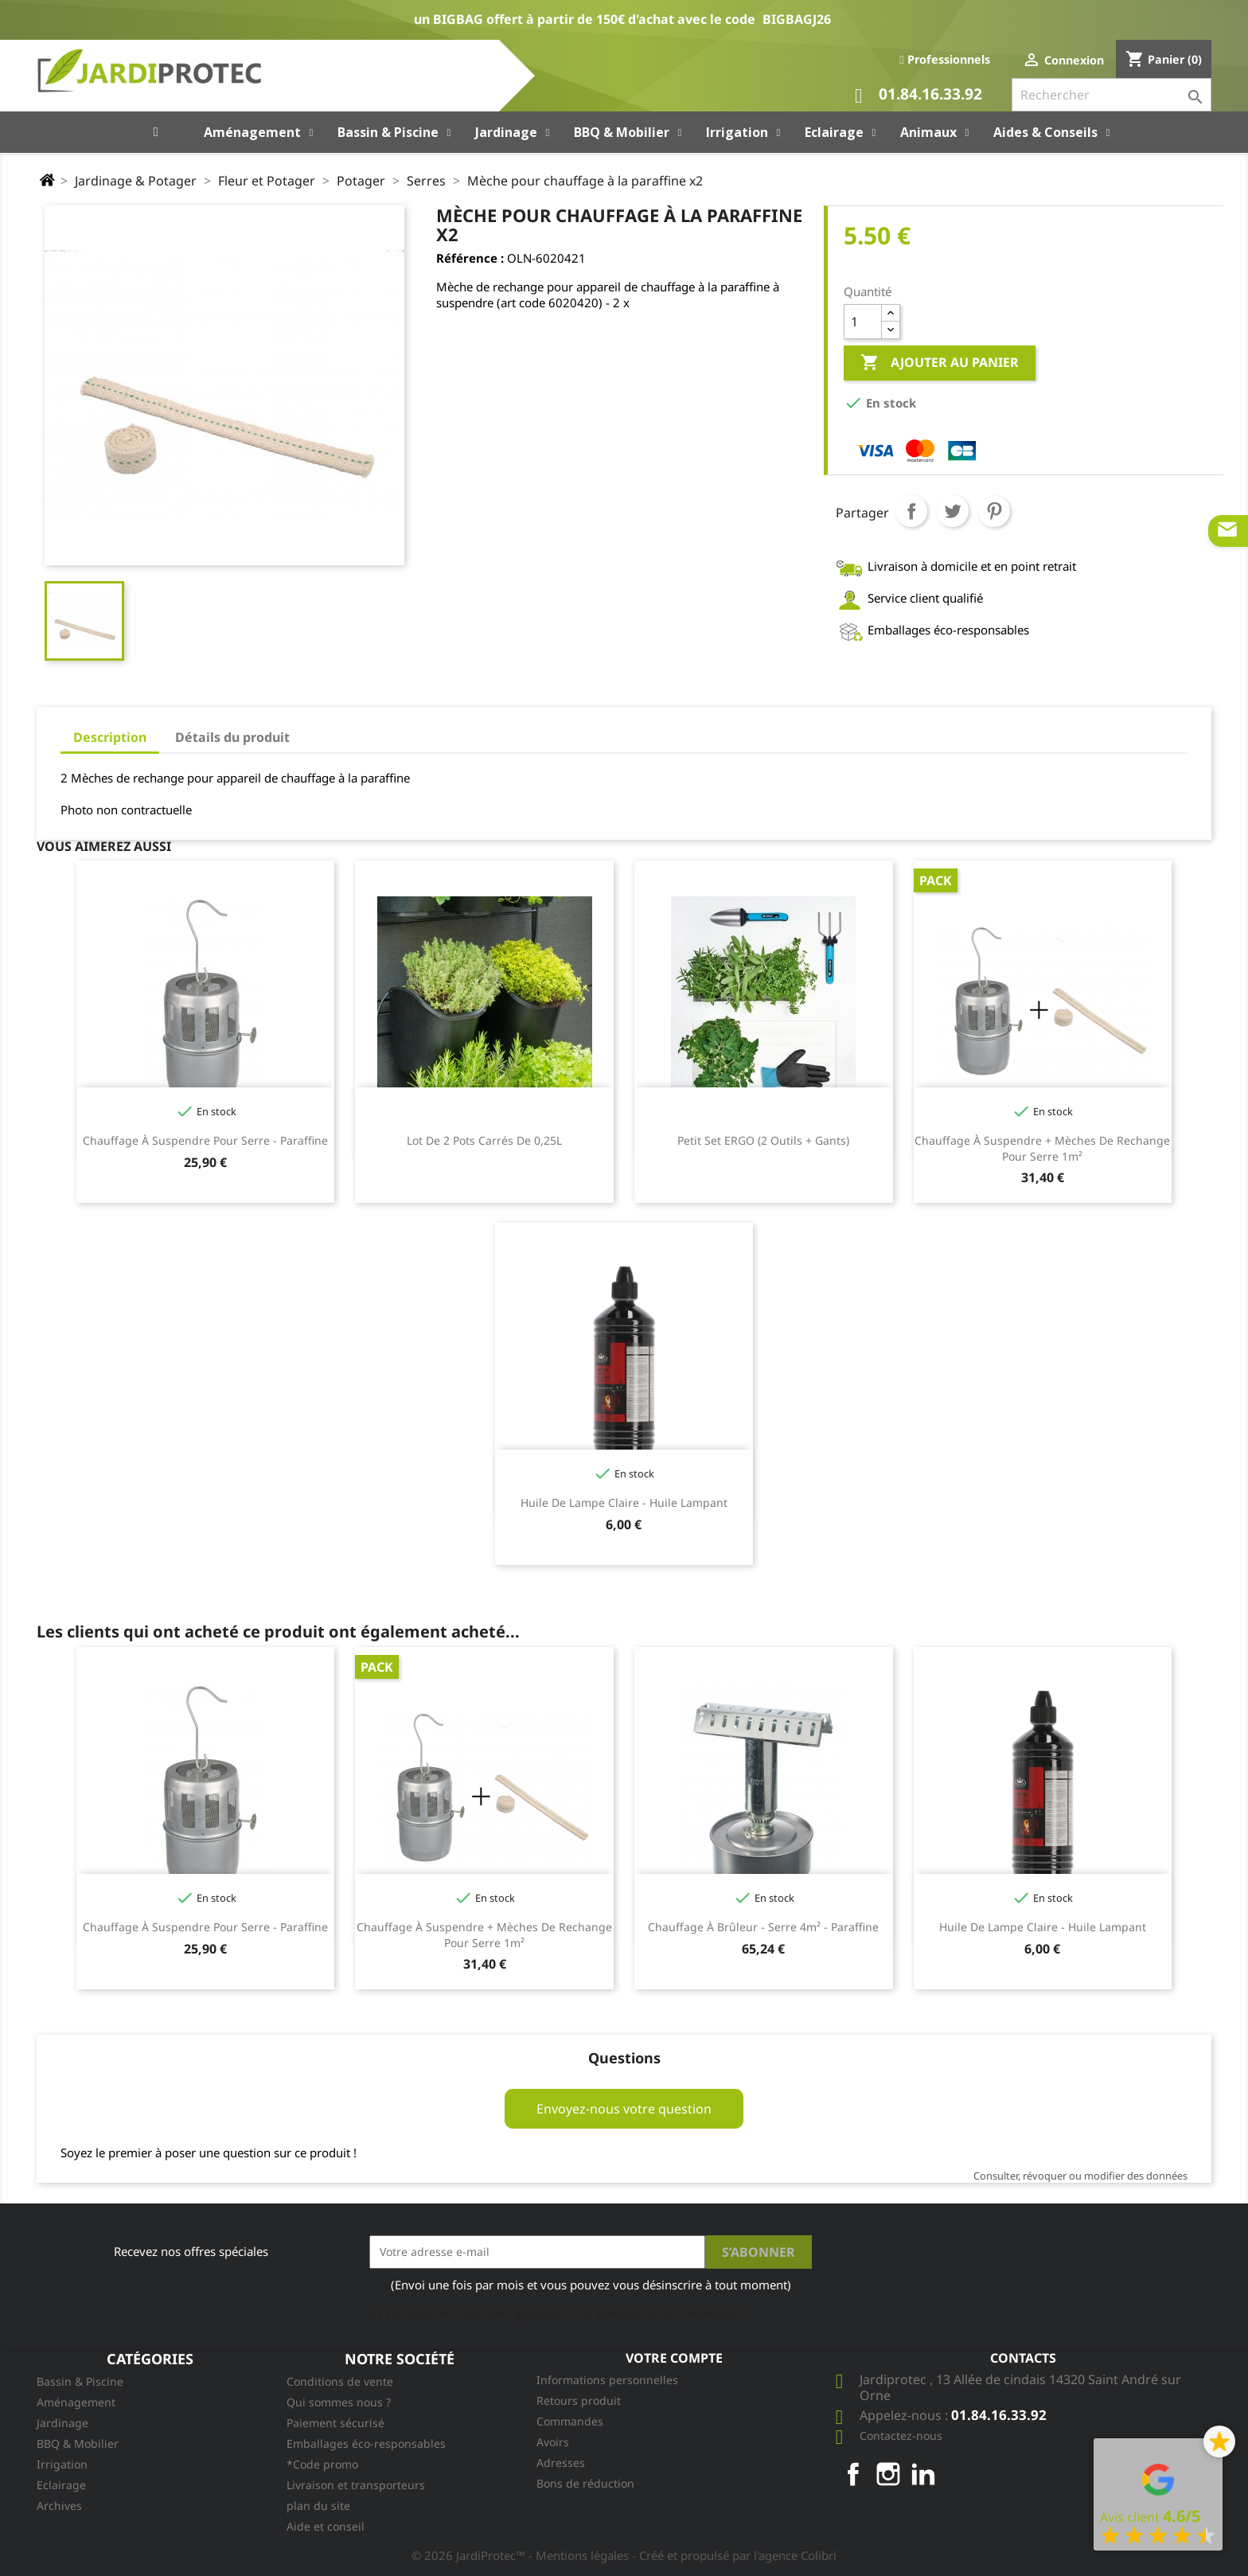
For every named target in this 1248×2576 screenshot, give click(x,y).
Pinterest (994, 511)
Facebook (853, 2474)
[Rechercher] (1111, 94)
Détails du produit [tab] (232, 737)
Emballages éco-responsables (366, 2443)
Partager (911, 511)
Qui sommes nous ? (339, 2402)
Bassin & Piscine (80, 2381)
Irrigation (62, 2464)
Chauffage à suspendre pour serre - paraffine (205, 1140)
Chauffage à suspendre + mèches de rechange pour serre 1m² (1042, 1148)
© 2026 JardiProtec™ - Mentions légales (521, 2555)
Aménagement (76, 2402)
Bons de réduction (585, 2483)
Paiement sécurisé (335, 2422)
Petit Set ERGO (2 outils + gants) (763, 1140)
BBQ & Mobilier (78, 2443)
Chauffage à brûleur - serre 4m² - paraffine (763, 1926)
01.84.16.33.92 (918, 96)
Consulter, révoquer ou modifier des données (1080, 2175)
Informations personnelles (607, 2379)
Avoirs (552, 2441)
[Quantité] (863, 321)
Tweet (953, 511)
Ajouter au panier (939, 363)
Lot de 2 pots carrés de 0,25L (484, 1140)
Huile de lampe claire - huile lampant (624, 1502)
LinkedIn (923, 2474)
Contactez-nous (901, 2435)
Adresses (560, 2462)
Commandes (569, 2421)
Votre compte (674, 2358)
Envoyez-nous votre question (624, 2108)
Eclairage (61, 2484)
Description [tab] (109, 737)
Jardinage (62, 2422)
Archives (59, 2505)
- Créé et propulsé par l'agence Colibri (734, 2555)
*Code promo (322, 2464)
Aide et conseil (326, 2526)
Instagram (888, 2474)
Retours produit (578, 2400)
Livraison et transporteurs (356, 2484)
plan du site (318, 2505)
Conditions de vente (340, 2381)
